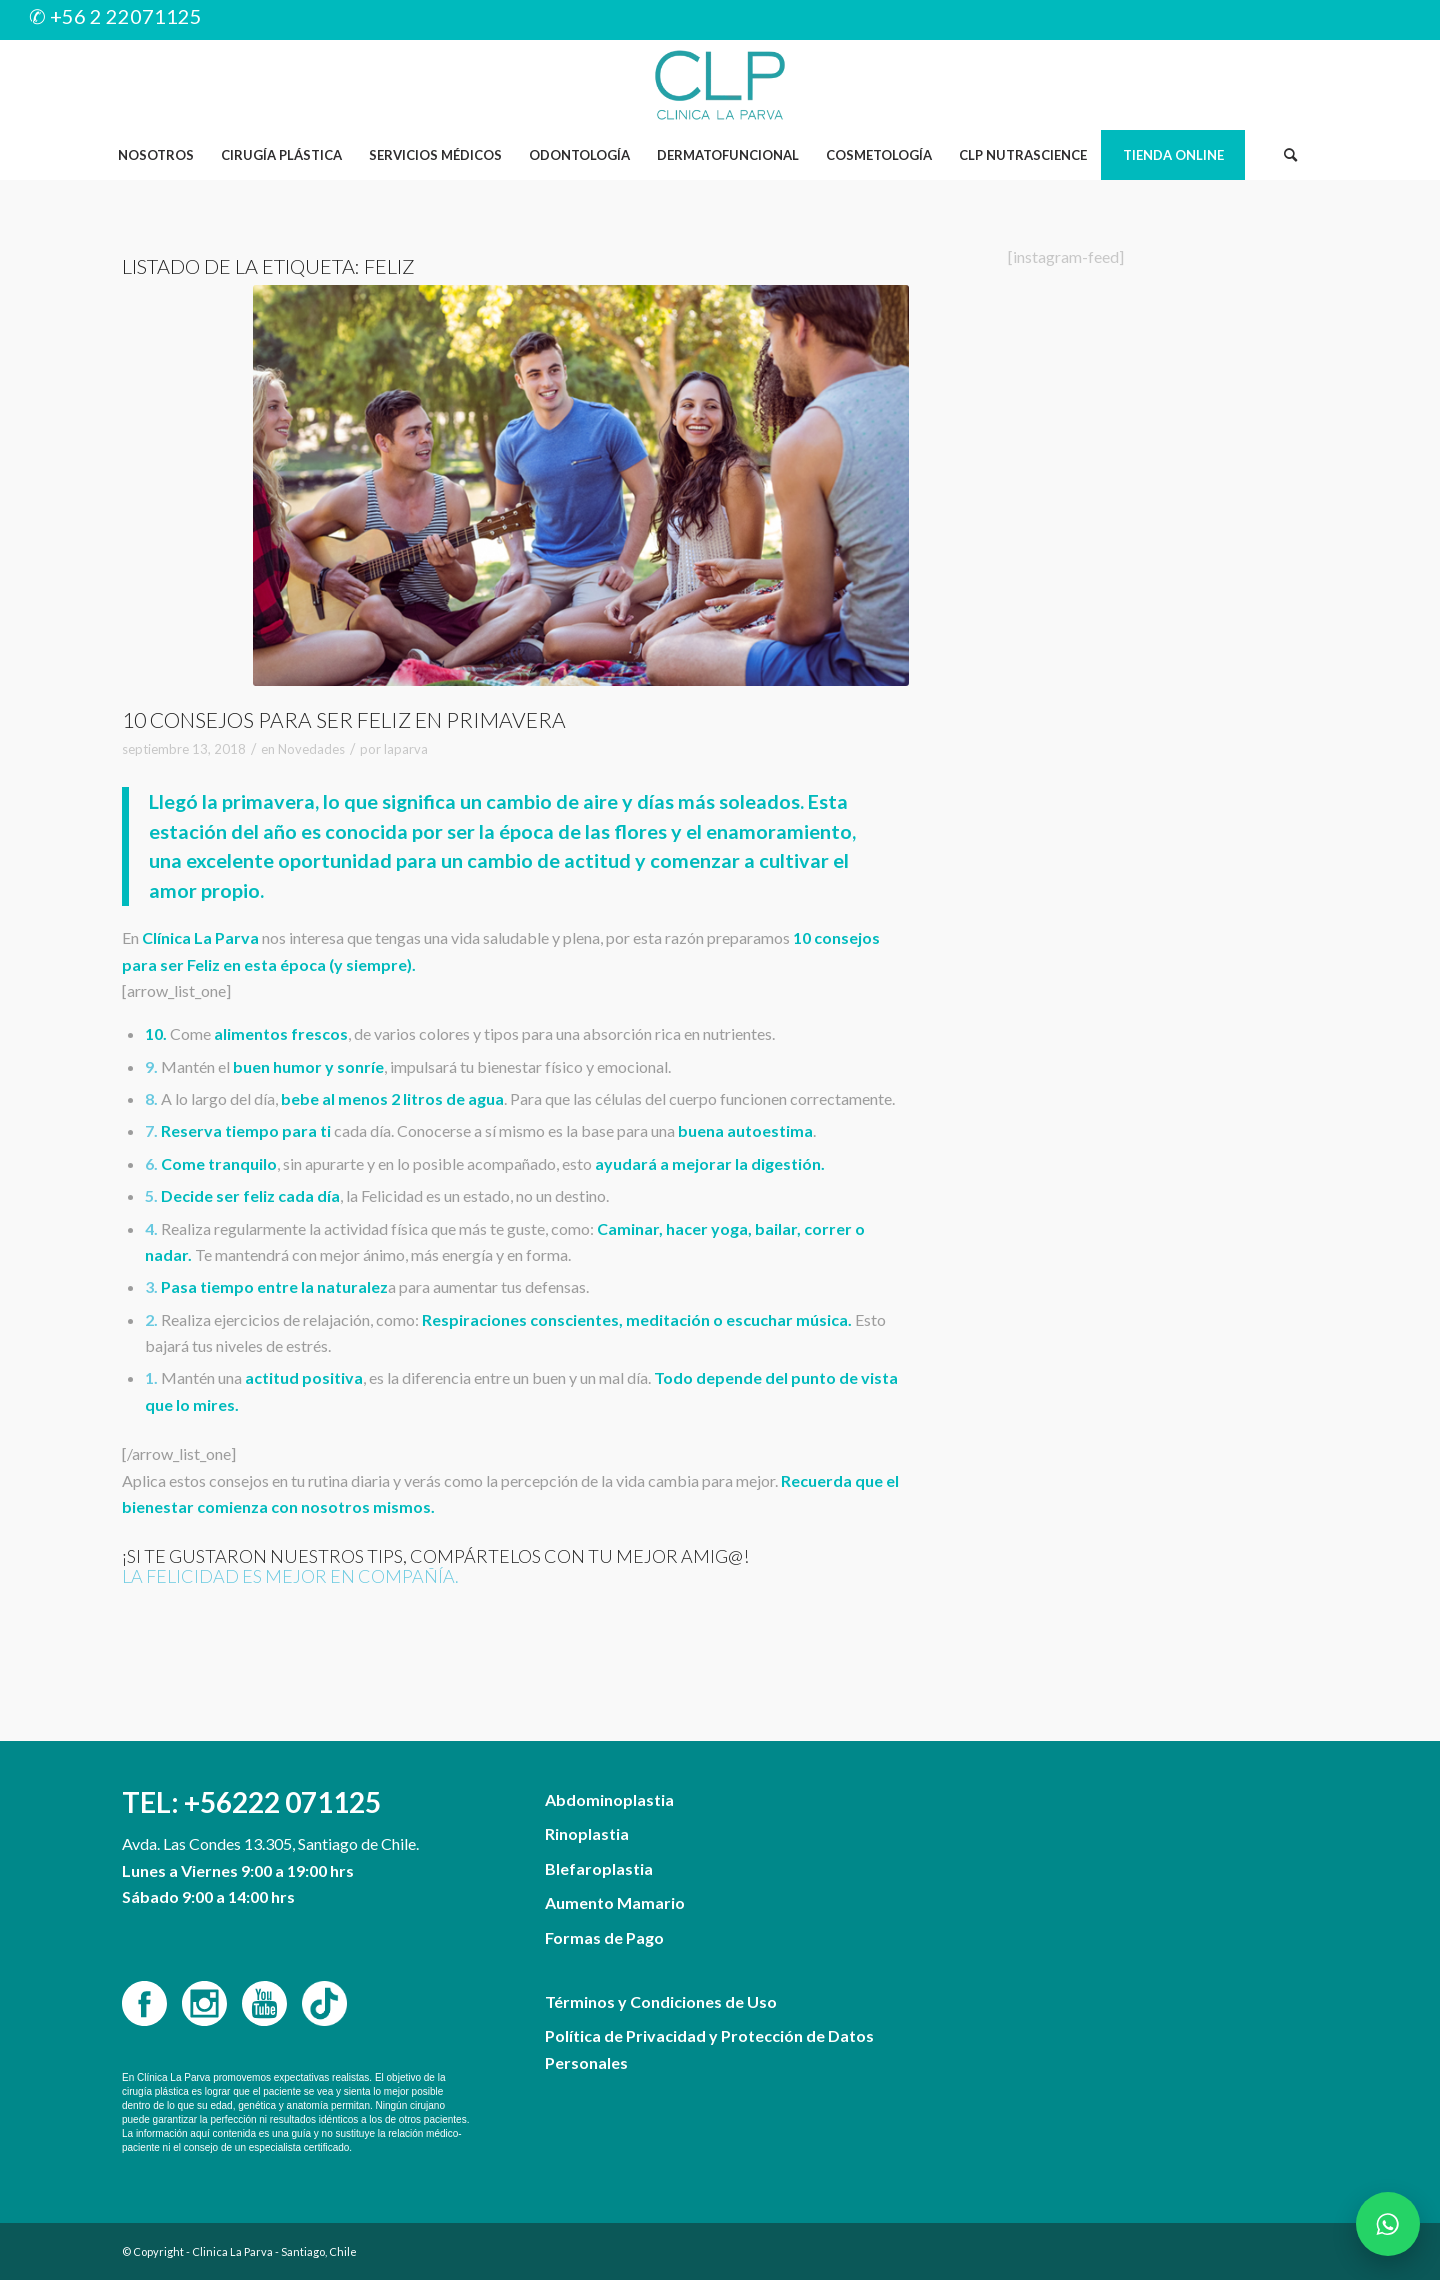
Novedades (311, 749)
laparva (406, 749)
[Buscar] (1290, 155)
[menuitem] (155, 155)
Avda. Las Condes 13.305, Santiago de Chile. (270, 1843)
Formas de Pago (604, 1937)
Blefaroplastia (599, 1868)
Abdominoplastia (609, 1799)
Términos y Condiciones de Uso (661, 2001)
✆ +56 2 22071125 (115, 16)
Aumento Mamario (615, 1902)
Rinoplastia (587, 1833)
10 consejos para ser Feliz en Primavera (344, 719)
